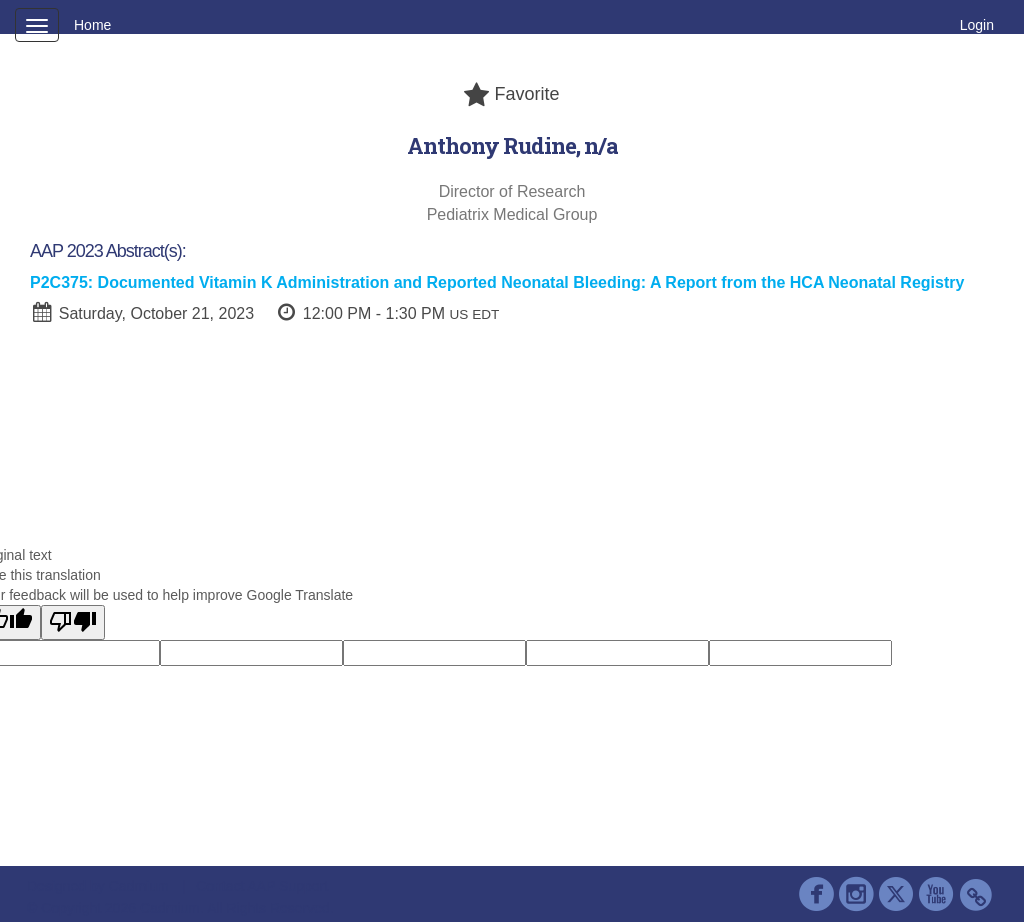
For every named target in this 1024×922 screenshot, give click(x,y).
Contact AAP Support (262, 886)
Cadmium (139, 886)
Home (92, 25)
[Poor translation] (73, 622)
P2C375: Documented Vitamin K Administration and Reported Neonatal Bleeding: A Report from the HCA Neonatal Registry (497, 282)
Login (977, 25)
